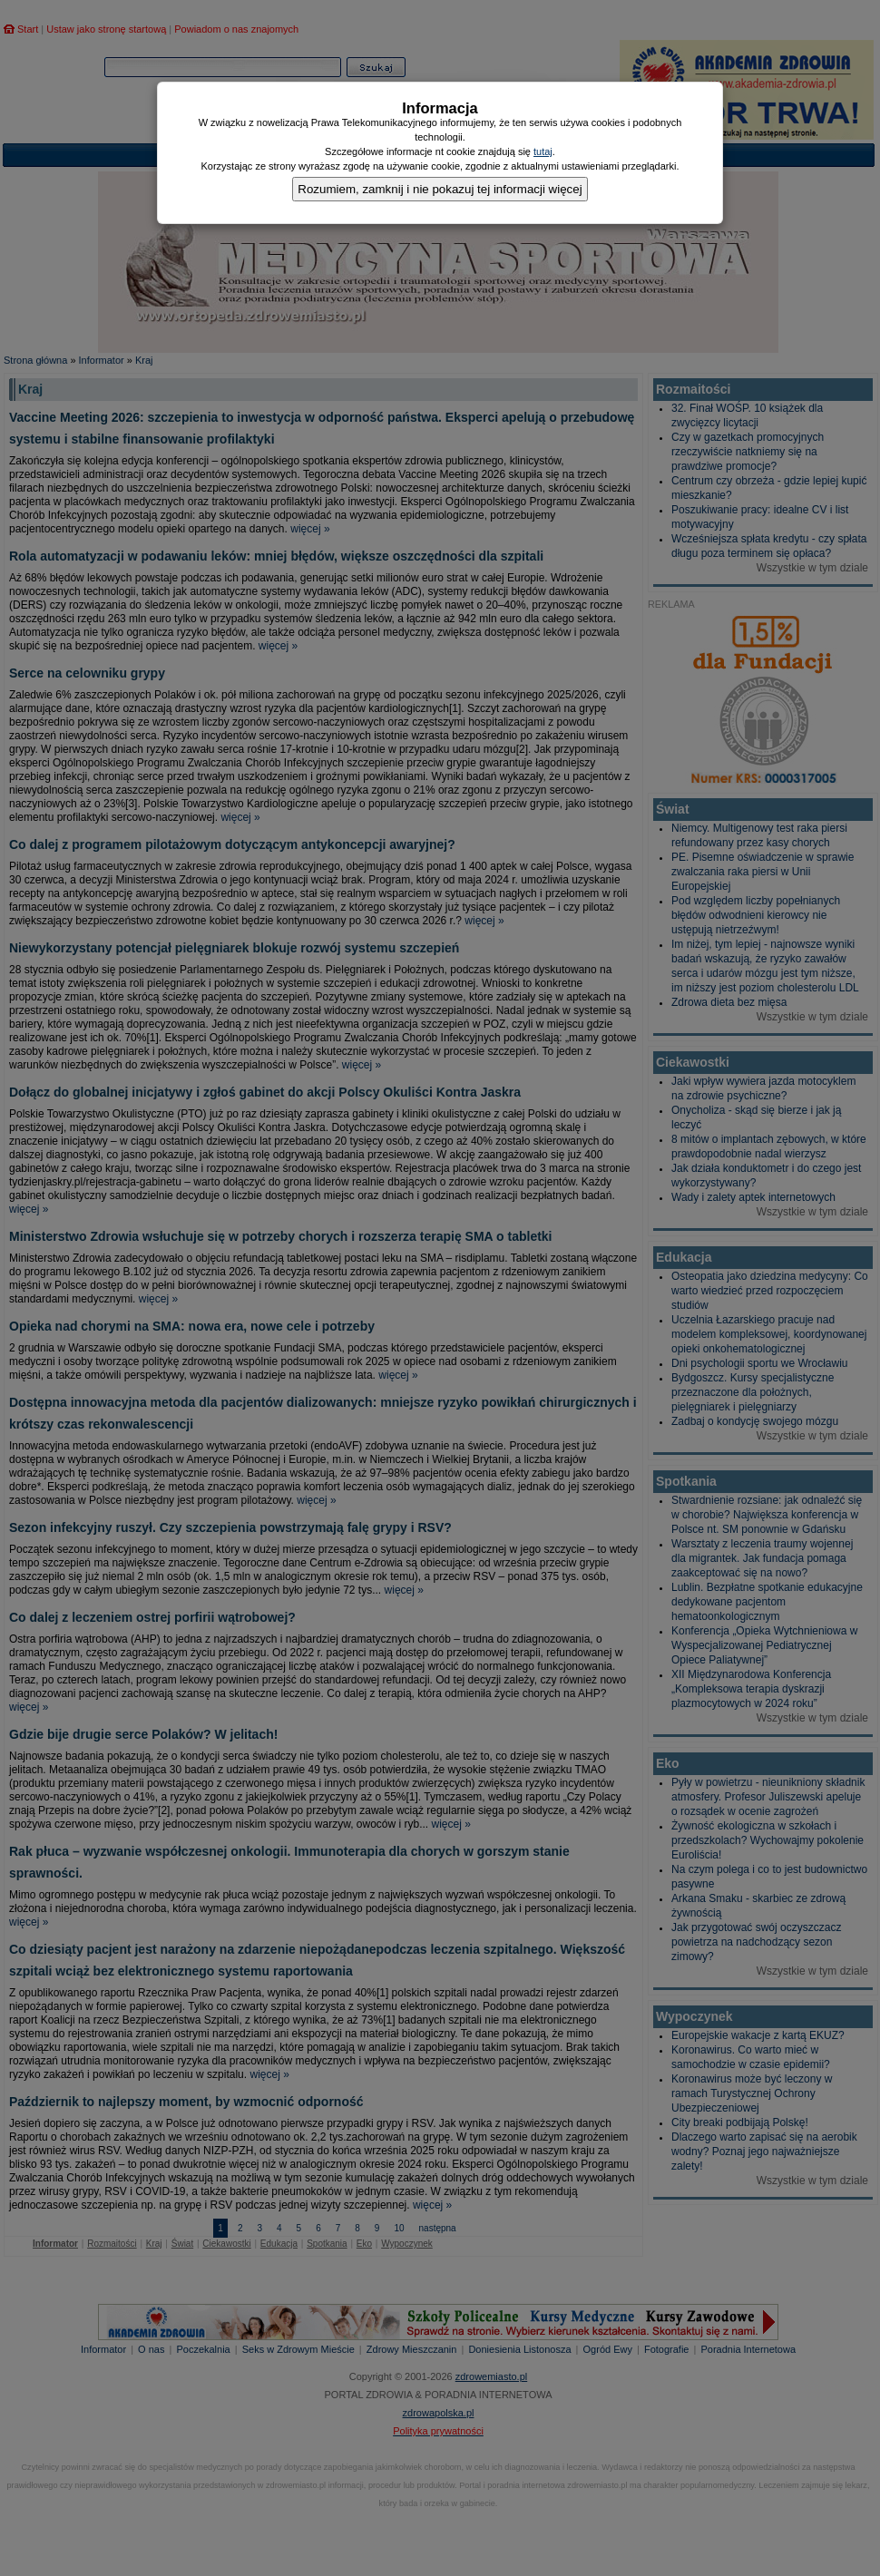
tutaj (542, 151)
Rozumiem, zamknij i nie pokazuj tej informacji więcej (440, 189)
